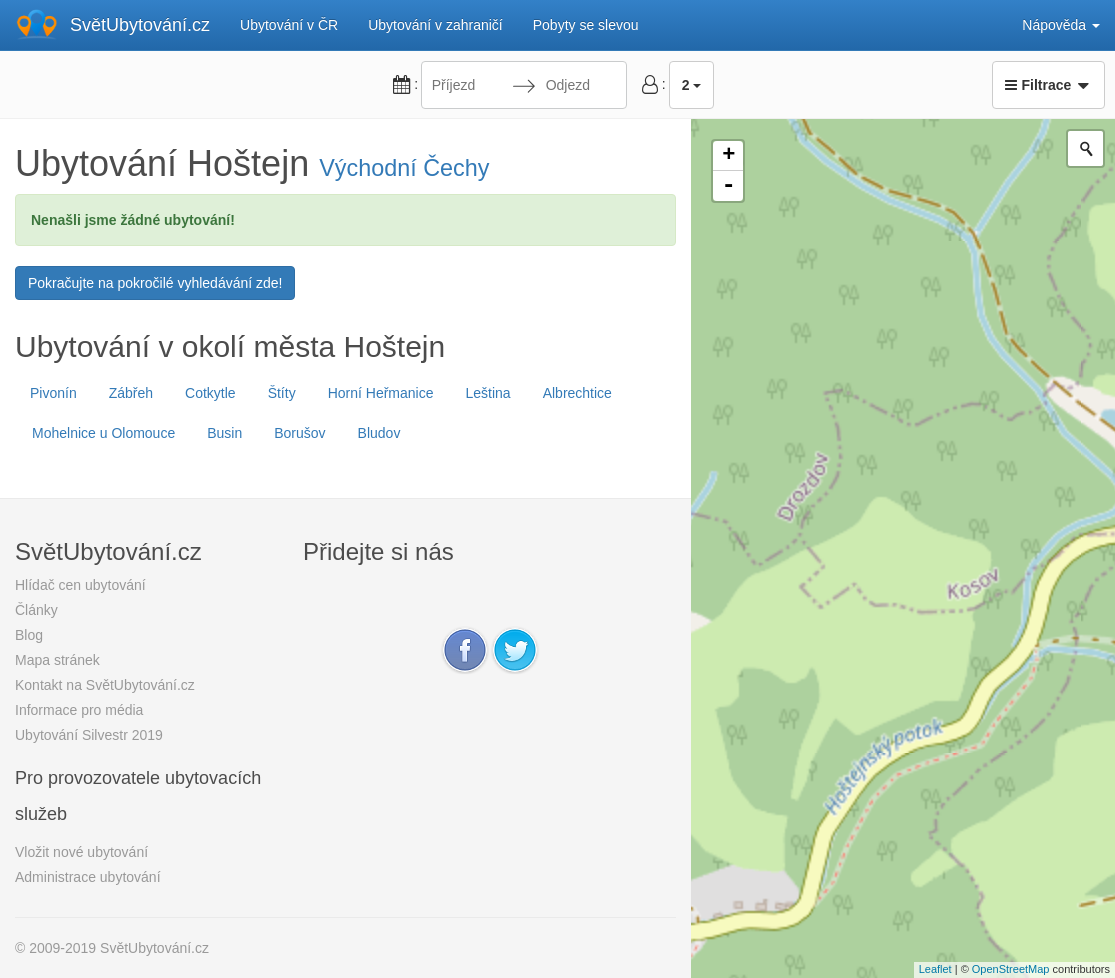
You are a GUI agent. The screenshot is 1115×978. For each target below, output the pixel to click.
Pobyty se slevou (586, 25)
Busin (224, 433)
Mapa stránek (57, 660)
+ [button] (728, 156)
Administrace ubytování (88, 877)
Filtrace (1048, 85)
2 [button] (692, 85)
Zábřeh (131, 393)
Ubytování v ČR (289, 25)
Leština (487, 393)
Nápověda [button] (1061, 25)
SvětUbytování (140, 25)
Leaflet (935, 969)
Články (36, 610)
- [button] (729, 186)
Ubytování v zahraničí (435, 25)
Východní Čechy (404, 168)
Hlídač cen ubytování (80, 585)
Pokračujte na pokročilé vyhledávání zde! (155, 283)
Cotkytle (210, 393)
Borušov (299, 433)
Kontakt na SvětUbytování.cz (105, 685)
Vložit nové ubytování (81, 852)
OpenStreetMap (1011, 969)
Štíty (282, 393)
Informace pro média (79, 710)
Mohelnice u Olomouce (103, 433)
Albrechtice (577, 393)
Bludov (379, 433)
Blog (29, 635)
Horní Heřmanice (381, 393)
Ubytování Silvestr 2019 (89, 735)
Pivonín (53, 393)
